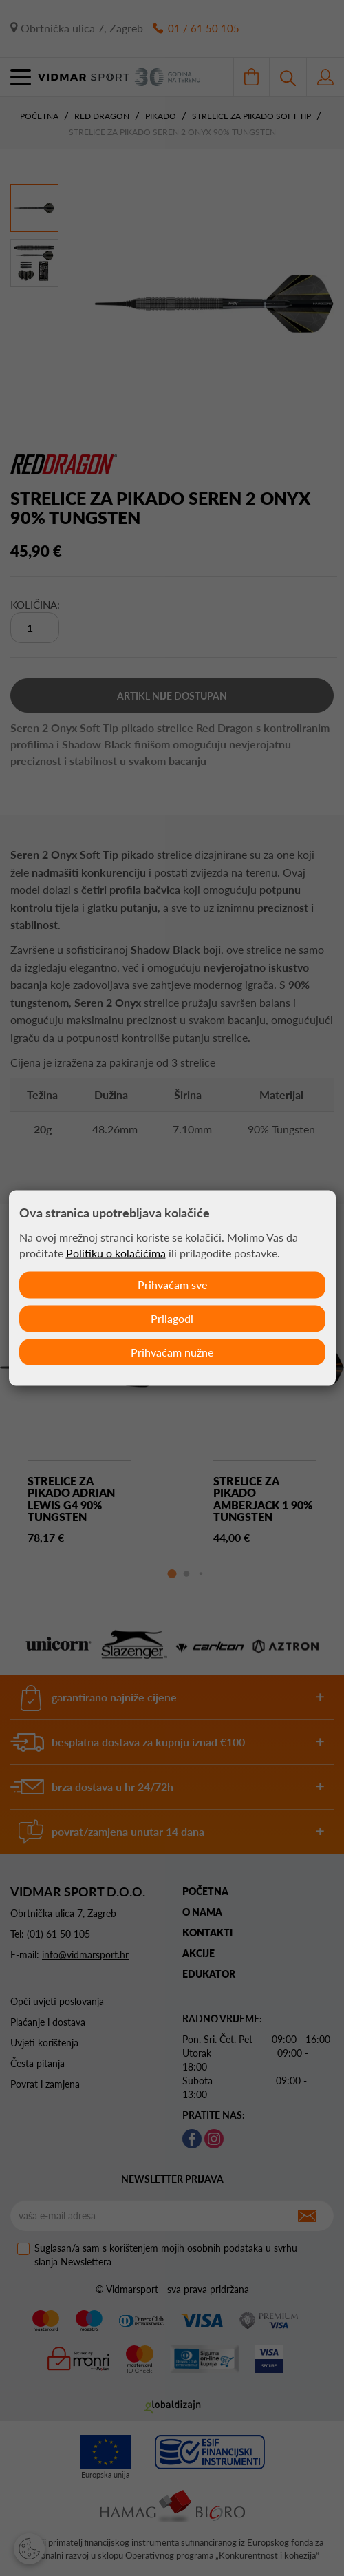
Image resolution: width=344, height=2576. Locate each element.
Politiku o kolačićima (116, 1252)
